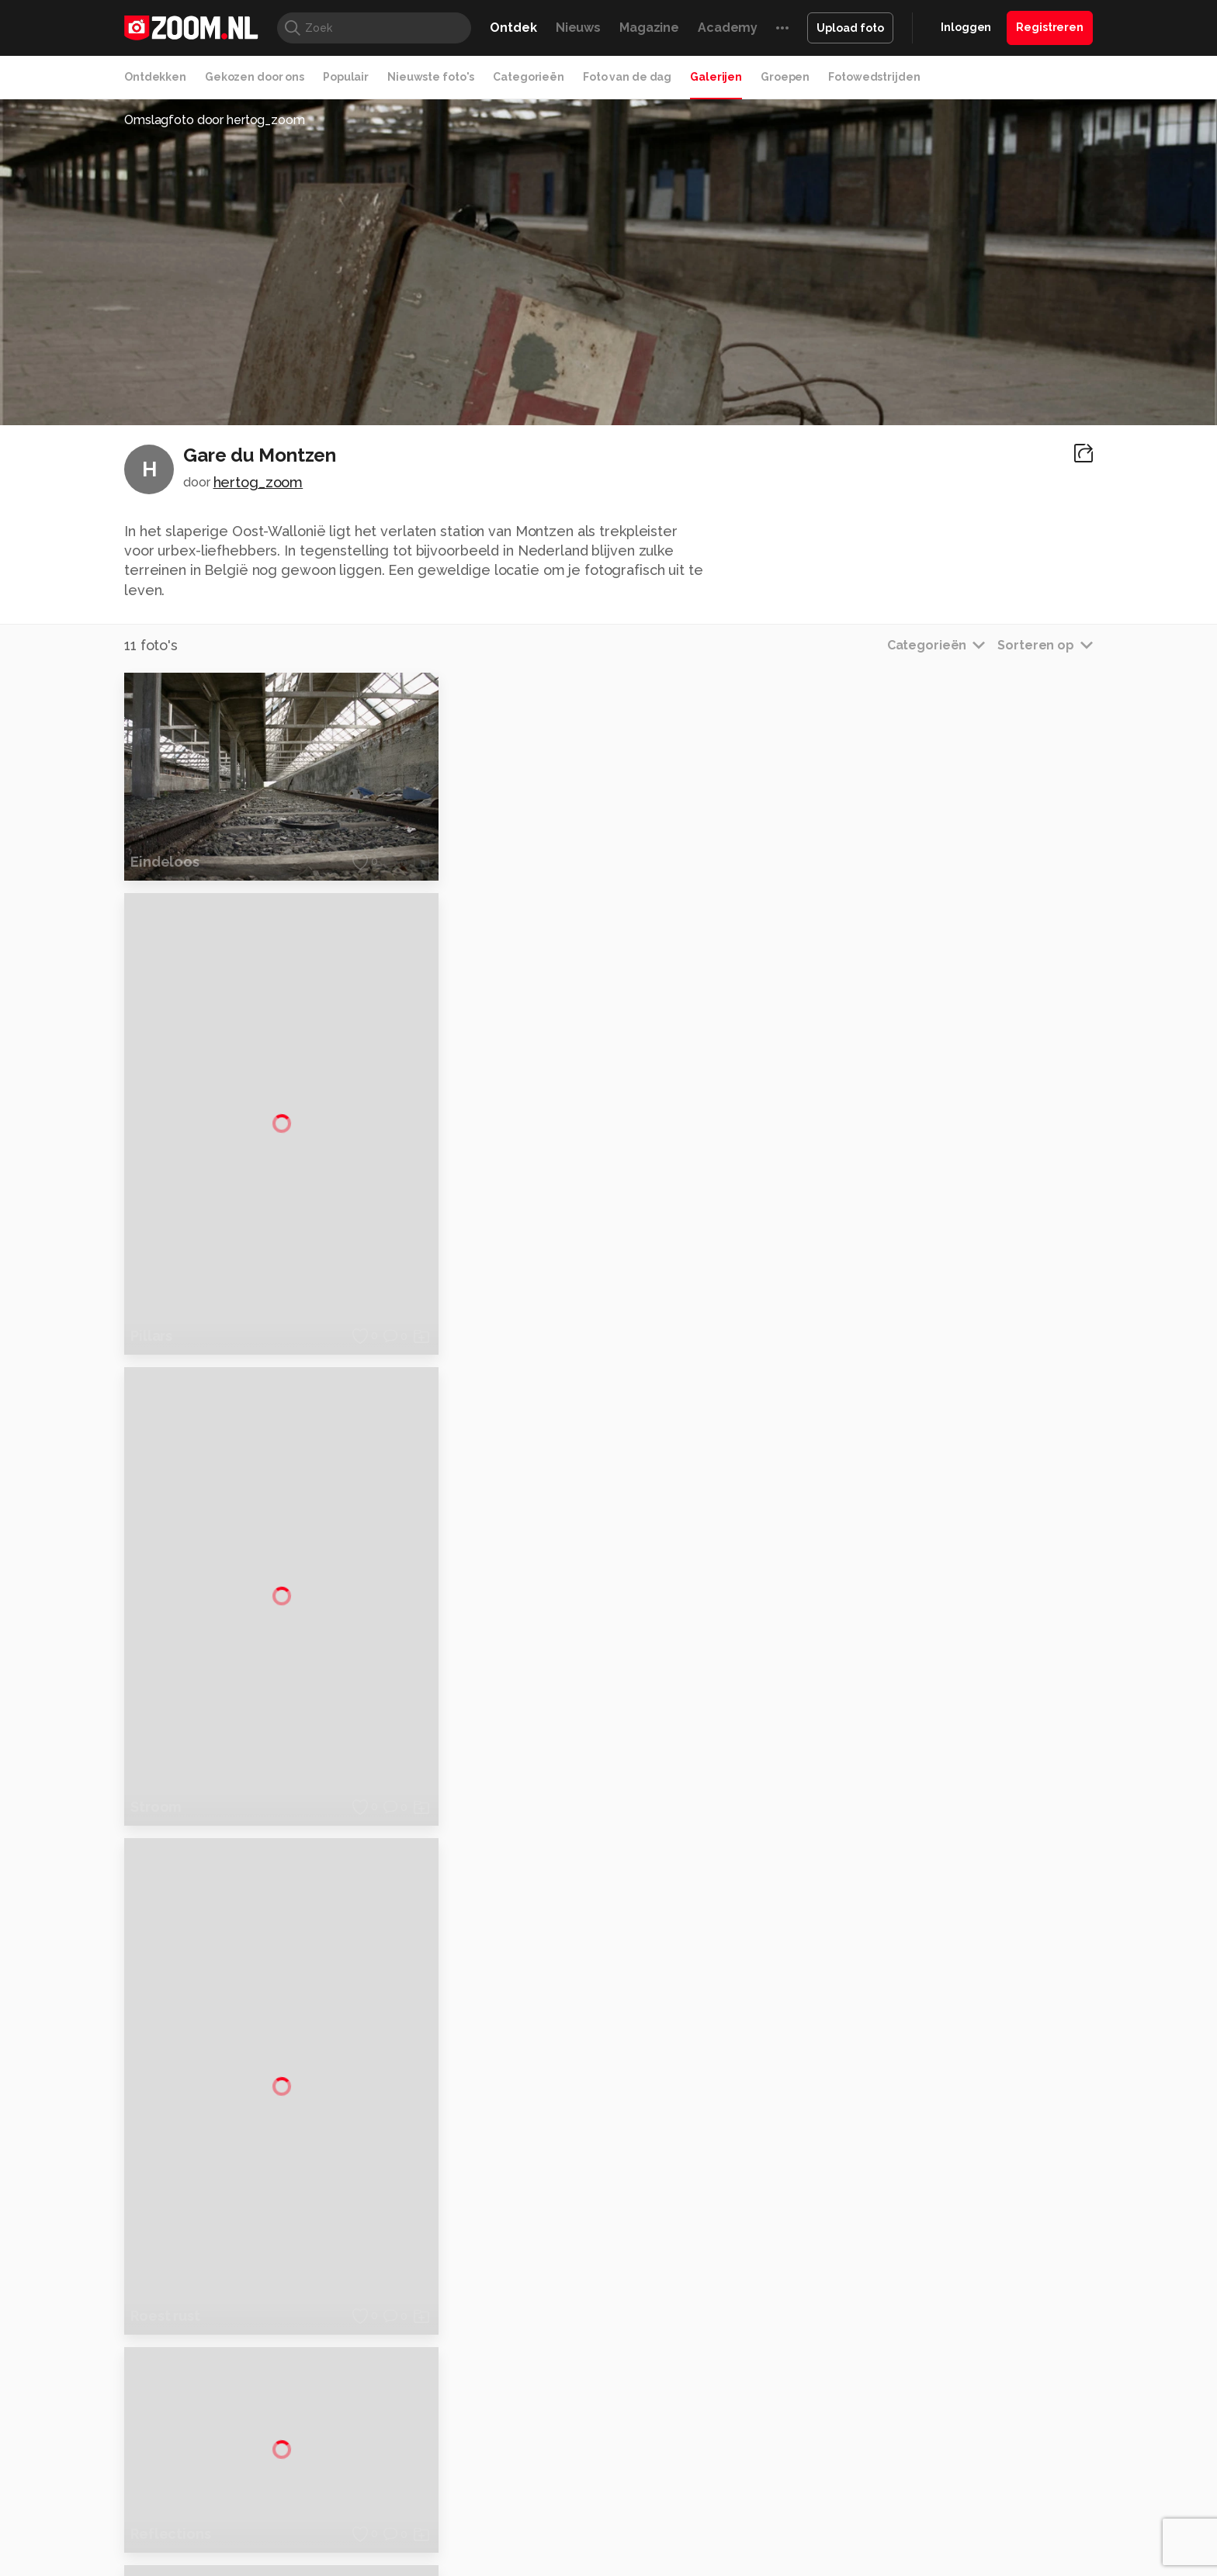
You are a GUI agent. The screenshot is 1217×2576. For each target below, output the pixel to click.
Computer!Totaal (389, 2445)
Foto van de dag (627, 77)
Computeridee (272, 2445)
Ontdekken (155, 77)
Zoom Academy (456, 2463)
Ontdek (513, 27)
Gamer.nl (840, 2445)
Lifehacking (721, 2445)
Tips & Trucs (471, 2445)
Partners (933, 2341)
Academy (728, 27)
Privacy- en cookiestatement (714, 2554)
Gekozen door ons (254, 77)
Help (923, 2369)
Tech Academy (542, 2463)
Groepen (785, 77)
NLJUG (724, 2463)
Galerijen (716, 77)
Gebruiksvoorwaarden (968, 2314)
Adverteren (940, 2258)
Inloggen (966, 27)
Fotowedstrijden (874, 77)
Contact (932, 2397)
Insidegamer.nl (906, 2445)
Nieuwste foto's (430, 77)
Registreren (1050, 27)
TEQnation (775, 2463)
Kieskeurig (201, 2445)
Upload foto (850, 28)
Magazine (649, 27)
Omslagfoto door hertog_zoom (214, 120)
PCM (328, 2445)
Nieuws (578, 27)
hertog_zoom (258, 482)
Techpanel (784, 2445)
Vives (601, 2463)
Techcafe (603, 2445)
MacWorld (660, 2445)
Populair (346, 77)
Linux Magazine (661, 2463)
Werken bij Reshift (569, 2554)
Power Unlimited (993, 2445)
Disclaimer (938, 2286)
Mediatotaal (541, 2445)
